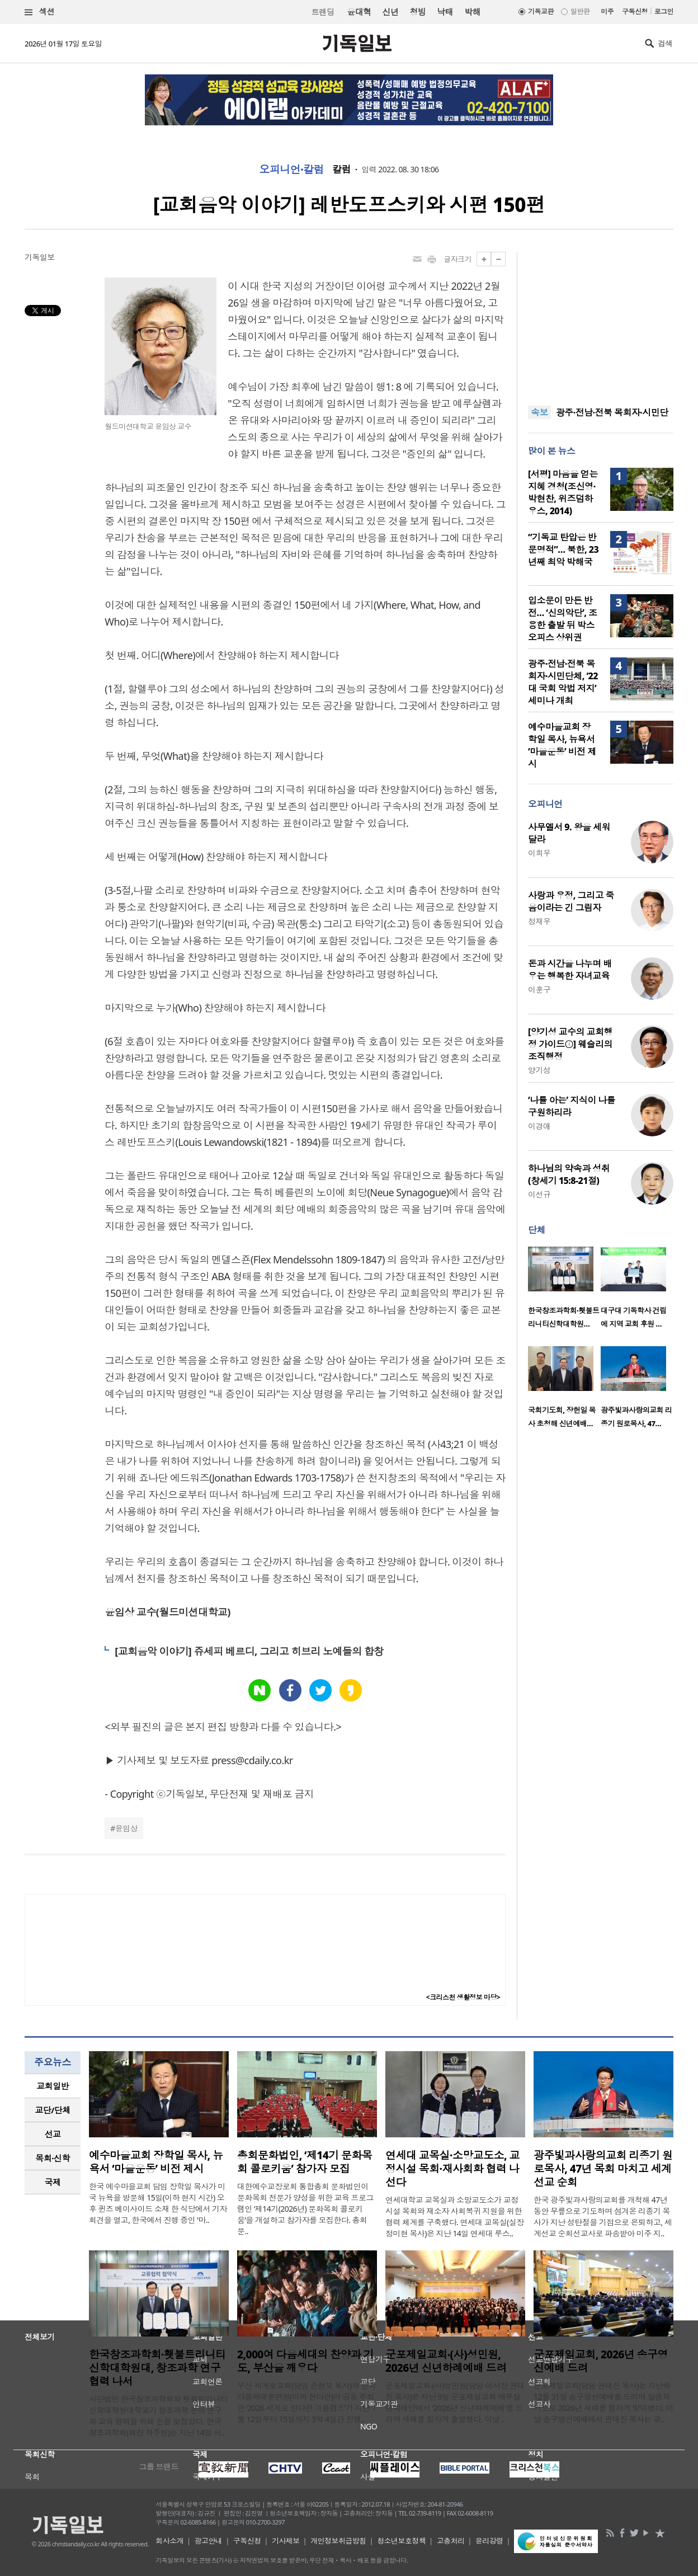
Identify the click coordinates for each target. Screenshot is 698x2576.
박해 (472, 11)
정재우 (539, 921)
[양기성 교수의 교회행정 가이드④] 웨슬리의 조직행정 (570, 1044)
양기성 (539, 1070)
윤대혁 (359, 11)
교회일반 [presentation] (52, 2085)
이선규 (539, 1194)
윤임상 (126, 1828)
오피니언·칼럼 (291, 169)
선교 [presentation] (53, 2134)
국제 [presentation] (53, 2182)
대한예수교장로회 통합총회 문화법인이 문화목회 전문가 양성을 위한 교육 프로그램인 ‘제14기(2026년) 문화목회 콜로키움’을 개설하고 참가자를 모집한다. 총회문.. (305, 2208)
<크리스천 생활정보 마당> (463, 1997)
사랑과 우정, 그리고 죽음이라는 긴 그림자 (571, 901)
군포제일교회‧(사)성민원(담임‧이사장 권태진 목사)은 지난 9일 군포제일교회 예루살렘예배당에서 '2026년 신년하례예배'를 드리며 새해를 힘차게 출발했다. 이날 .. (455, 2402)
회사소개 (169, 2541)
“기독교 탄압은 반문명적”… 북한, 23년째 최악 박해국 (563, 549)
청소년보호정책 (401, 2541)
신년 (391, 11)
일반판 (579, 11)
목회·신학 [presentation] (52, 2158)
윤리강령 (489, 2541)
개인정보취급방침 (338, 2541)
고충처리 (451, 2541)
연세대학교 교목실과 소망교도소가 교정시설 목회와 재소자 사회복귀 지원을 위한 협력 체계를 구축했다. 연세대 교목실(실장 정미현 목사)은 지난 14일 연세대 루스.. (454, 2216)
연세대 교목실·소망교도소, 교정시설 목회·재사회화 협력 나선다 (452, 2168)
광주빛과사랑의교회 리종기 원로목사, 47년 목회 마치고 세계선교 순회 (603, 2168)
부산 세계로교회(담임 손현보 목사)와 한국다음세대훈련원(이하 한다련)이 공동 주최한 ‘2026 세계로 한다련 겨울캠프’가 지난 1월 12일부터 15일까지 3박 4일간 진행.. (306, 2402)
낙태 (445, 11)
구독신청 (635, 11)
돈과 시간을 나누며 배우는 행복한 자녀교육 (570, 969)
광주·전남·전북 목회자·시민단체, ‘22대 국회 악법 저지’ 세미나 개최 (563, 682)
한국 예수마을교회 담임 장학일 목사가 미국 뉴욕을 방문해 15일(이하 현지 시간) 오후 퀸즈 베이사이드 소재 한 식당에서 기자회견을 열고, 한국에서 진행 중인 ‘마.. (158, 2203)
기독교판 (541, 11)
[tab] (53, 2086)
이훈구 (539, 989)
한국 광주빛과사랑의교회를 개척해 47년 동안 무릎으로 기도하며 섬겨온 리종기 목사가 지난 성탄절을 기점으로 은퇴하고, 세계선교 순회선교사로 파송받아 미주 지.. (603, 2216)
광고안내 (209, 2541)
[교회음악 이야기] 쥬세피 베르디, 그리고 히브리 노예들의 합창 (249, 1651)
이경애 (539, 1126)
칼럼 (341, 169)
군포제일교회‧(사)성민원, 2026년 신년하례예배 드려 (445, 2361)
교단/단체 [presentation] (52, 2110)
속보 (539, 412)
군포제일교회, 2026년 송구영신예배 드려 (601, 2361)
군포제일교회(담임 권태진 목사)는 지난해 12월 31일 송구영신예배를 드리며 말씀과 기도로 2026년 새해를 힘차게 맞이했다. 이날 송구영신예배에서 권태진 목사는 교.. (603, 2402)
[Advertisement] (601, 322)
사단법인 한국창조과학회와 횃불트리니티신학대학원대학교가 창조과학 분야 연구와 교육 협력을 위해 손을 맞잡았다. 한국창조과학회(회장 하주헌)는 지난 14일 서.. (158, 2416)
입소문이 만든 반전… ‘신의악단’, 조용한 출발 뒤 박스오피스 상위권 (562, 618)
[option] (564, 1291)
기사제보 (286, 2541)
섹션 (40, 12)
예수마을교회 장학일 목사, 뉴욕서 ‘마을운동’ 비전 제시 (562, 745)
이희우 (539, 853)
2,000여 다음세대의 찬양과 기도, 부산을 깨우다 (305, 2361)
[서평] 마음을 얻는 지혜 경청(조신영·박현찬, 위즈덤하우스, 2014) (563, 492)
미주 (607, 11)
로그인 (663, 11)
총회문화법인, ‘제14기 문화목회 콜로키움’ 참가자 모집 (304, 2162)
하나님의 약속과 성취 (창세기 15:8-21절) (569, 1174)
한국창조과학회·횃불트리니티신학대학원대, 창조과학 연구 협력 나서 (157, 2368)
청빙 (417, 11)
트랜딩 (323, 12)
